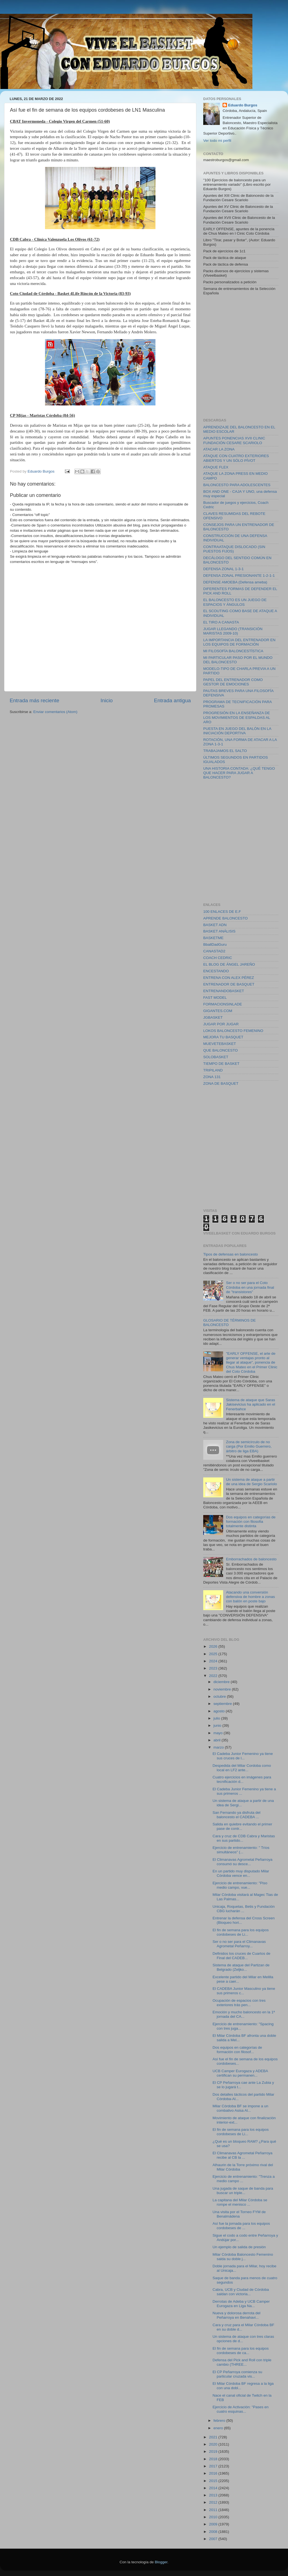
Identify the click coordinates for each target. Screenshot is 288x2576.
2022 (213, 1676)
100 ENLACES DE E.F (222, 912)
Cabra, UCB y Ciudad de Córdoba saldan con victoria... (241, 2291)
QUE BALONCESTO (220, 1050)
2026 (213, 1646)
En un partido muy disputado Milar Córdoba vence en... (241, 1873)
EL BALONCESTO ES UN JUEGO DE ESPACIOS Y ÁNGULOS (235, 602)
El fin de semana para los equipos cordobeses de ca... (241, 2350)
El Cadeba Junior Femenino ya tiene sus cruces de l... (243, 1756)
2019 (213, 2451)
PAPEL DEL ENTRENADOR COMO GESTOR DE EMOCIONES (233, 682)
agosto (219, 1711)
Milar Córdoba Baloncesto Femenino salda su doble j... (243, 2256)
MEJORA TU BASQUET (223, 1037)
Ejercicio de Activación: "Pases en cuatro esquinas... (241, 2409)
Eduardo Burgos (242, 105)
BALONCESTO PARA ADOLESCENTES (236, 485)
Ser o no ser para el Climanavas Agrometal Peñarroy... (239, 1944)
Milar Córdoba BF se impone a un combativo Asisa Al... (240, 2108)
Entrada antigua (172, 700)
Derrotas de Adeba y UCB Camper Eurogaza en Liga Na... (241, 2303)
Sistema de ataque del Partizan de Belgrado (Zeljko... (241, 1967)
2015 (213, 2481)
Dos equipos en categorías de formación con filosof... (237, 2049)
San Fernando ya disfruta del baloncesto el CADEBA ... (236, 1814)
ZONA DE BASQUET (221, 1083)
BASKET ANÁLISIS (219, 931)
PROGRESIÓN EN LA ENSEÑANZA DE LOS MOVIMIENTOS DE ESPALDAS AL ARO (236, 717)
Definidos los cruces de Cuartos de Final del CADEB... (241, 1955)
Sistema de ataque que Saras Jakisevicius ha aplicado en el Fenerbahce (250, 1404)
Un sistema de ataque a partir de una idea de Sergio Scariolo (251, 1481)
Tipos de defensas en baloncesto (230, 1254)
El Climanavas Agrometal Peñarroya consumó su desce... (243, 1861)
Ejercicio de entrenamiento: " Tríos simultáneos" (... (241, 1850)
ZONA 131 (212, 1077)
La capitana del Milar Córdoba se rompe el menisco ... (240, 2202)
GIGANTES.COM (217, 1011)
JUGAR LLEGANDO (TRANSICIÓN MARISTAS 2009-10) (233, 631)
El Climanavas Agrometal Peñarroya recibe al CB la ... (243, 2155)
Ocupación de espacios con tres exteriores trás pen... (239, 2002)
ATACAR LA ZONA (219, 449)
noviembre (222, 1689)
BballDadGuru (215, 944)
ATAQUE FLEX (215, 467)
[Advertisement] (52, 356)
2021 (213, 2437)
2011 (213, 2510)
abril (217, 1740)
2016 (213, 2473)
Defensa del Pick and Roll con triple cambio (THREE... (242, 2362)
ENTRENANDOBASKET (223, 991)
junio (217, 1725)
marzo (219, 1747)
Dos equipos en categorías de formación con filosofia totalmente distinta (250, 1521)
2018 (213, 2459)
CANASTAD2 (214, 951)
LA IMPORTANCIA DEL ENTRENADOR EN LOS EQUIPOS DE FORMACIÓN (239, 642)
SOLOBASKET (215, 1057)
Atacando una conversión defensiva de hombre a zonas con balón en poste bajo (250, 1596)
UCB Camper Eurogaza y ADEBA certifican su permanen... (240, 2073)
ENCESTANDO (216, 971)
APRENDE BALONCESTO (225, 918)
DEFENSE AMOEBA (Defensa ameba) (235, 582)
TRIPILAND (213, 1070)
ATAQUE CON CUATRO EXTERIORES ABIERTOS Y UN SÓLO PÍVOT (236, 458)
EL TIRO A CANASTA (221, 622)
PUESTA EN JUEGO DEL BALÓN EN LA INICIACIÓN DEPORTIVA (237, 731)
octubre (220, 1696)
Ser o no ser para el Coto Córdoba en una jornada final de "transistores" (250, 1287)
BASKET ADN (215, 925)
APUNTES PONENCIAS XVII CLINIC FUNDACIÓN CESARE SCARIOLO (234, 440)
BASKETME (213, 938)
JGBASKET (213, 1017)
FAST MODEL (215, 997)
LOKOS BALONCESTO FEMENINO (233, 1031)
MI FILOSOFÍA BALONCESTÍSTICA (233, 651)
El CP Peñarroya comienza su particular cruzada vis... (237, 2374)
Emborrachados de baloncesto (251, 1559)
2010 (213, 2517)
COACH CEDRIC (217, 958)
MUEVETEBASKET (219, 1044)
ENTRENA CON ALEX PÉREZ (228, 978)
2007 (213, 2539)
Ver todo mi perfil (217, 140)
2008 (213, 2532)
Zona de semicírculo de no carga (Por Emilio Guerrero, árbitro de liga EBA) (248, 1446)
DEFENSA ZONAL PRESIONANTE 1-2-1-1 (239, 575)
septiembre (223, 1704)
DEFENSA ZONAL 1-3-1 (223, 569)
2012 (213, 2502)
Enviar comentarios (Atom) (55, 712)
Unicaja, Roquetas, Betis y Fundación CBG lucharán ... (244, 1908)
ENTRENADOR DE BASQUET (228, 984)
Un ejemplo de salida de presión (239, 2247)
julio (217, 1718)
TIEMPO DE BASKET (221, 1064)
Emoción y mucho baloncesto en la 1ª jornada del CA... (244, 2014)
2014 (213, 2488)
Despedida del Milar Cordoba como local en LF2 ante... (242, 1767)
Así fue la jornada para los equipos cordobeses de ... (241, 2225)
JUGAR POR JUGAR (221, 1024)
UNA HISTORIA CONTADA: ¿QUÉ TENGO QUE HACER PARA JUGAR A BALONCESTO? (239, 772)
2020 (213, 2444)
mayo (218, 1733)
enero (218, 2428)
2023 (213, 1668)
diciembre (222, 1682)
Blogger (161, 2562)
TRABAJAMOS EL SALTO (225, 751)
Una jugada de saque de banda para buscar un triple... (243, 2190)
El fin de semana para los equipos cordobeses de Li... (241, 1932)
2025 (213, 1654)
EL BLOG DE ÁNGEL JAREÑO (229, 964)
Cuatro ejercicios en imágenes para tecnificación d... (242, 1779)
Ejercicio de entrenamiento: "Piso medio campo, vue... (240, 1885)
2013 (213, 2495)
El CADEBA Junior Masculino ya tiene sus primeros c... (244, 1991)
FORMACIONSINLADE (222, 1004)
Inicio (107, 700)
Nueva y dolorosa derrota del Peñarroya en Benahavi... (236, 2315)
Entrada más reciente (34, 700)
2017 (213, 2466)
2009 (213, 2524)
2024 (213, 1661)
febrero (219, 2420)
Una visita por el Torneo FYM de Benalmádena (239, 2214)
